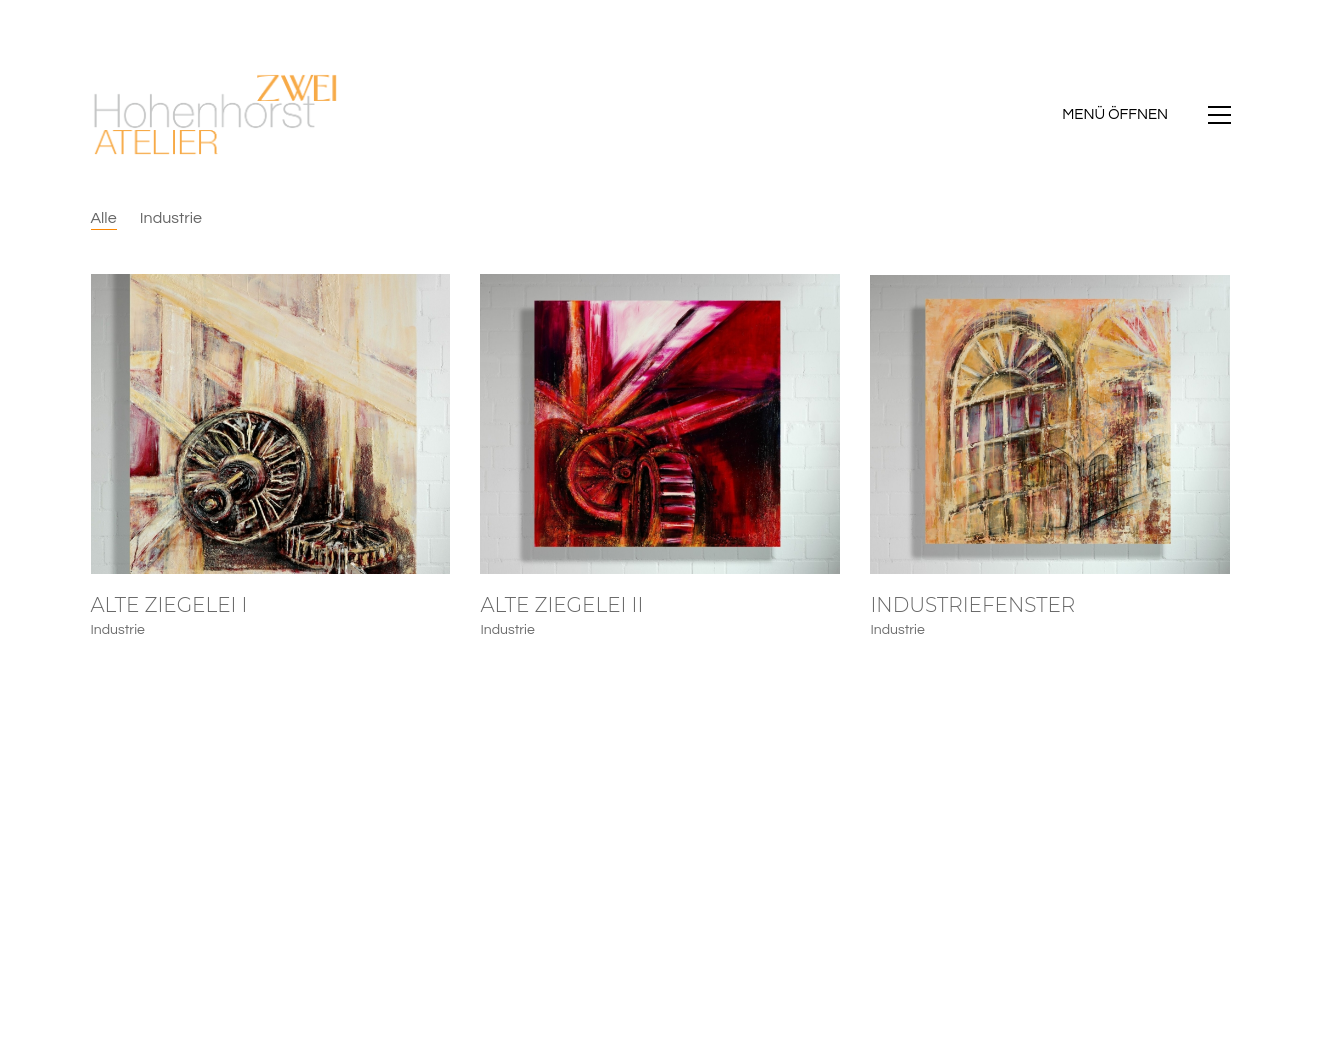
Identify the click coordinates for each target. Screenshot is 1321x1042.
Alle (104, 218)
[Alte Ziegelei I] (271, 424)
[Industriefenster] (1050, 426)
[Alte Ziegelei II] (660, 424)
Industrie (171, 218)
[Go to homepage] (216, 115)
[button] (1146, 115)
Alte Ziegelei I (169, 605)
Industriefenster (972, 606)
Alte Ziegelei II (561, 605)
